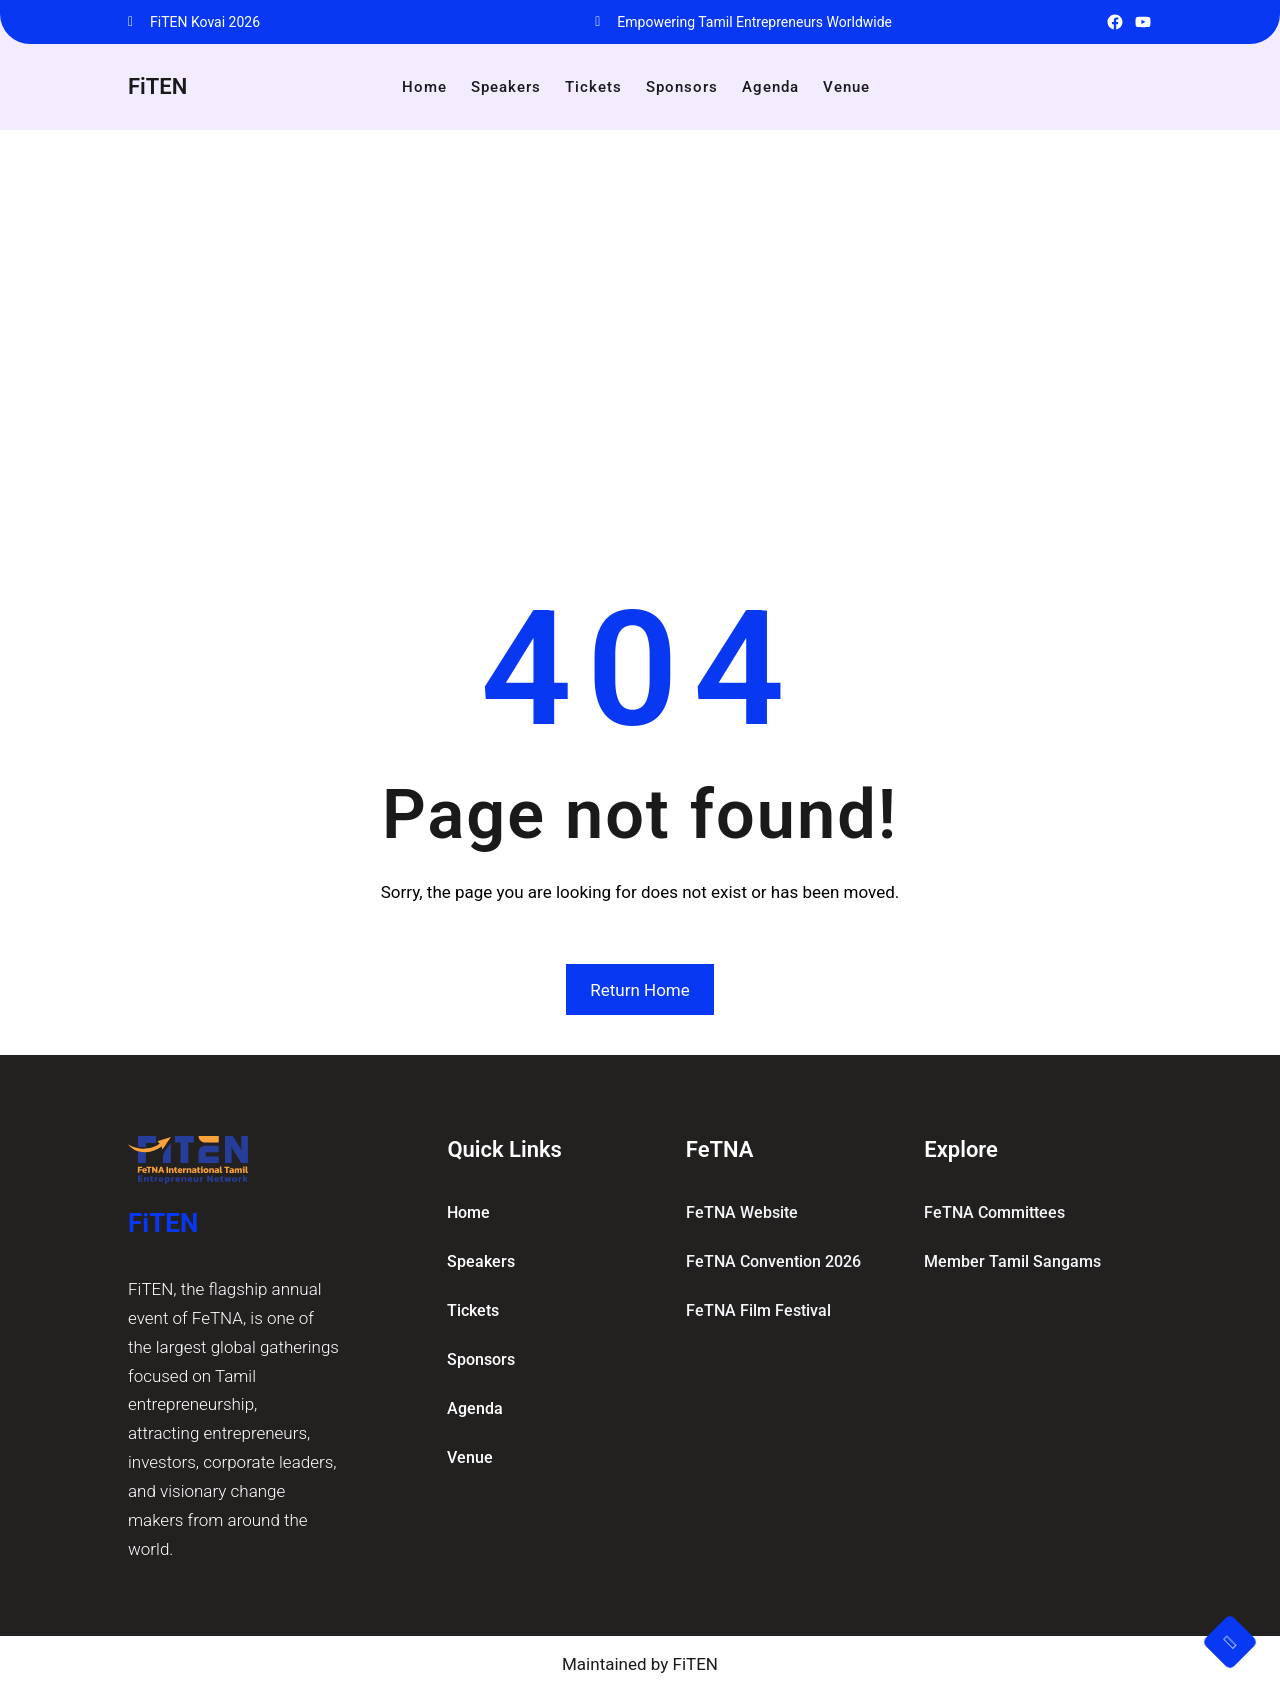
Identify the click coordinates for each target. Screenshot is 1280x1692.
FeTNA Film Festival (758, 1310)
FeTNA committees (994, 1212)
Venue (470, 1457)
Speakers (481, 1261)
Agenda (475, 1408)
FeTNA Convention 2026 (773, 1261)
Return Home (640, 990)
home (468, 1212)
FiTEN (157, 86)
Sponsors (481, 1359)
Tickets (473, 1310)
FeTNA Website (742, 1212)
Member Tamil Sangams (1012, 1261)
